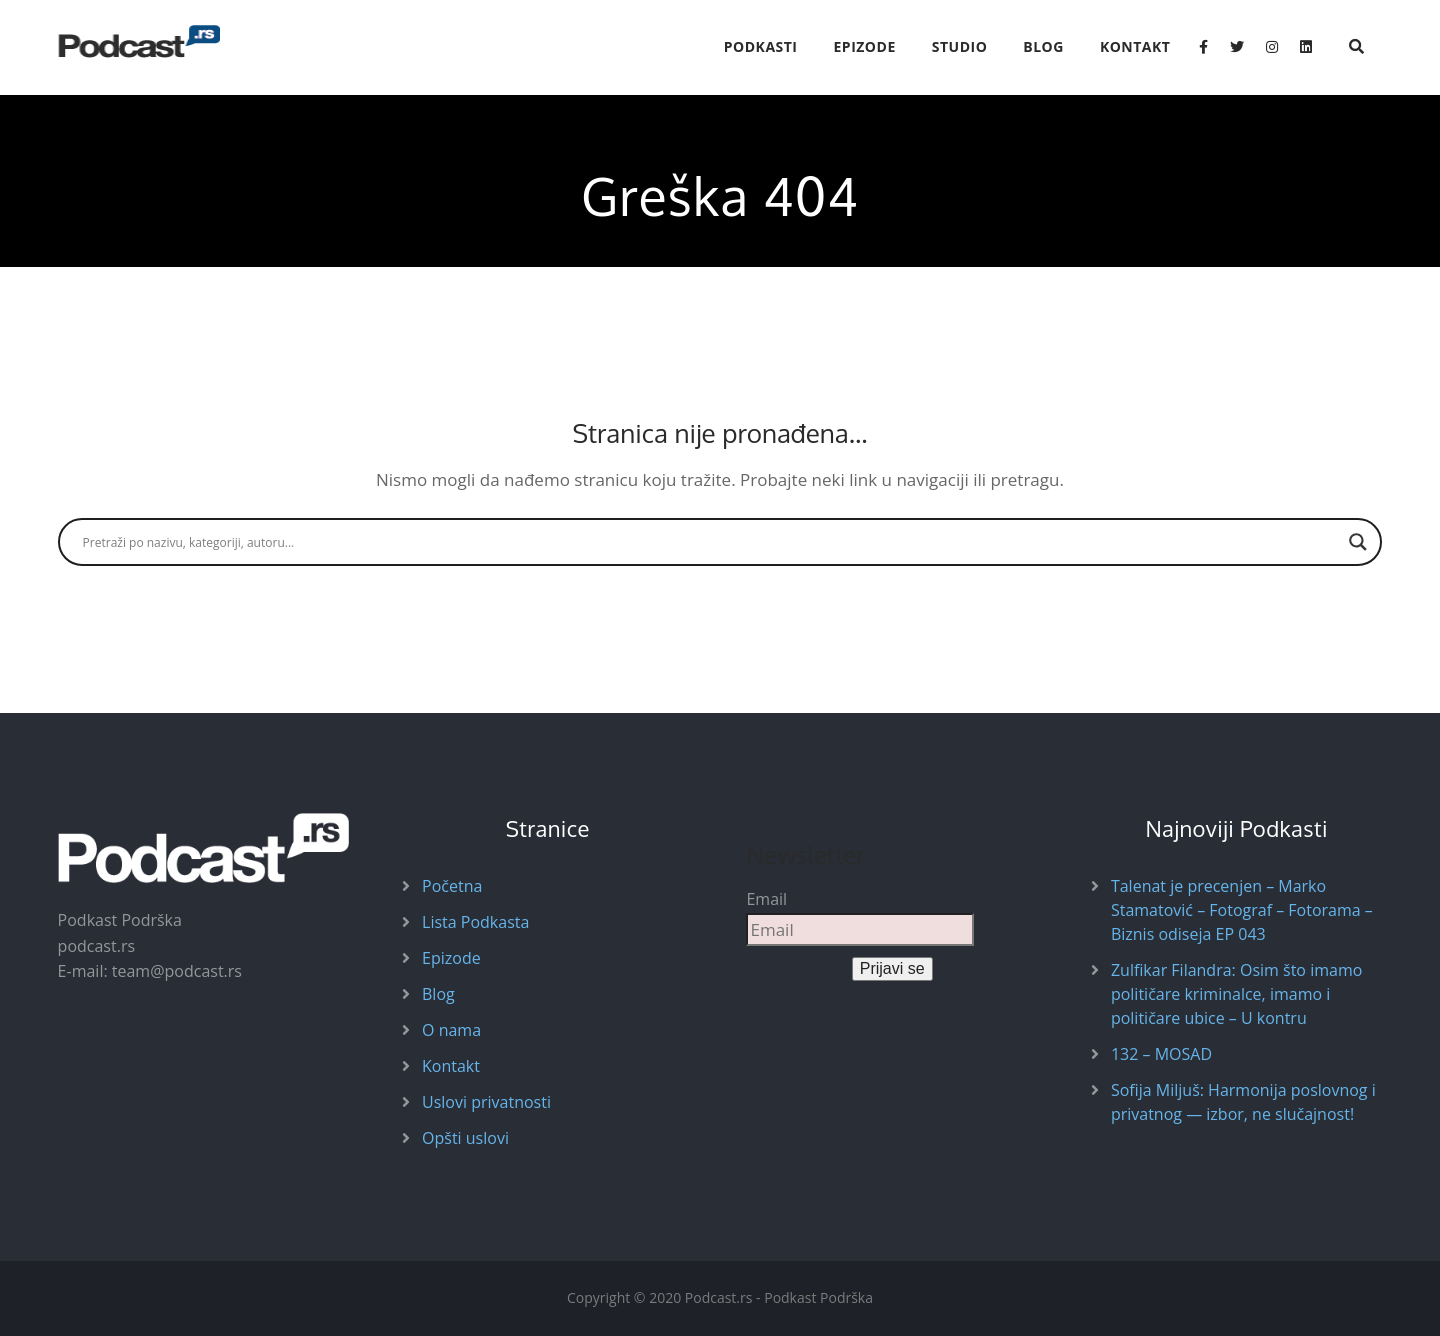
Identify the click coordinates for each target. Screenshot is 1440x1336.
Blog (1043, 46)
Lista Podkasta (475, 922)
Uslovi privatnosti (486, 1102)
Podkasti (761, 46)
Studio (960, 46)
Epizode (865, 46)
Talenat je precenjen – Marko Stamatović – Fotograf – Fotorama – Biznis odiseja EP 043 (1242, 910)
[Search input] (711, 542)
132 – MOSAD (1161, 1054)
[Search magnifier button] (1358, 542)
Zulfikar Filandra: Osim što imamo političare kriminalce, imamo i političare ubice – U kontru (1236, 994)
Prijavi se (892, 968)
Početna (452, 886)
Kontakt (1135, 46)
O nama (451, 1030)
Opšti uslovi (465, 1138)
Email (766, 899)
